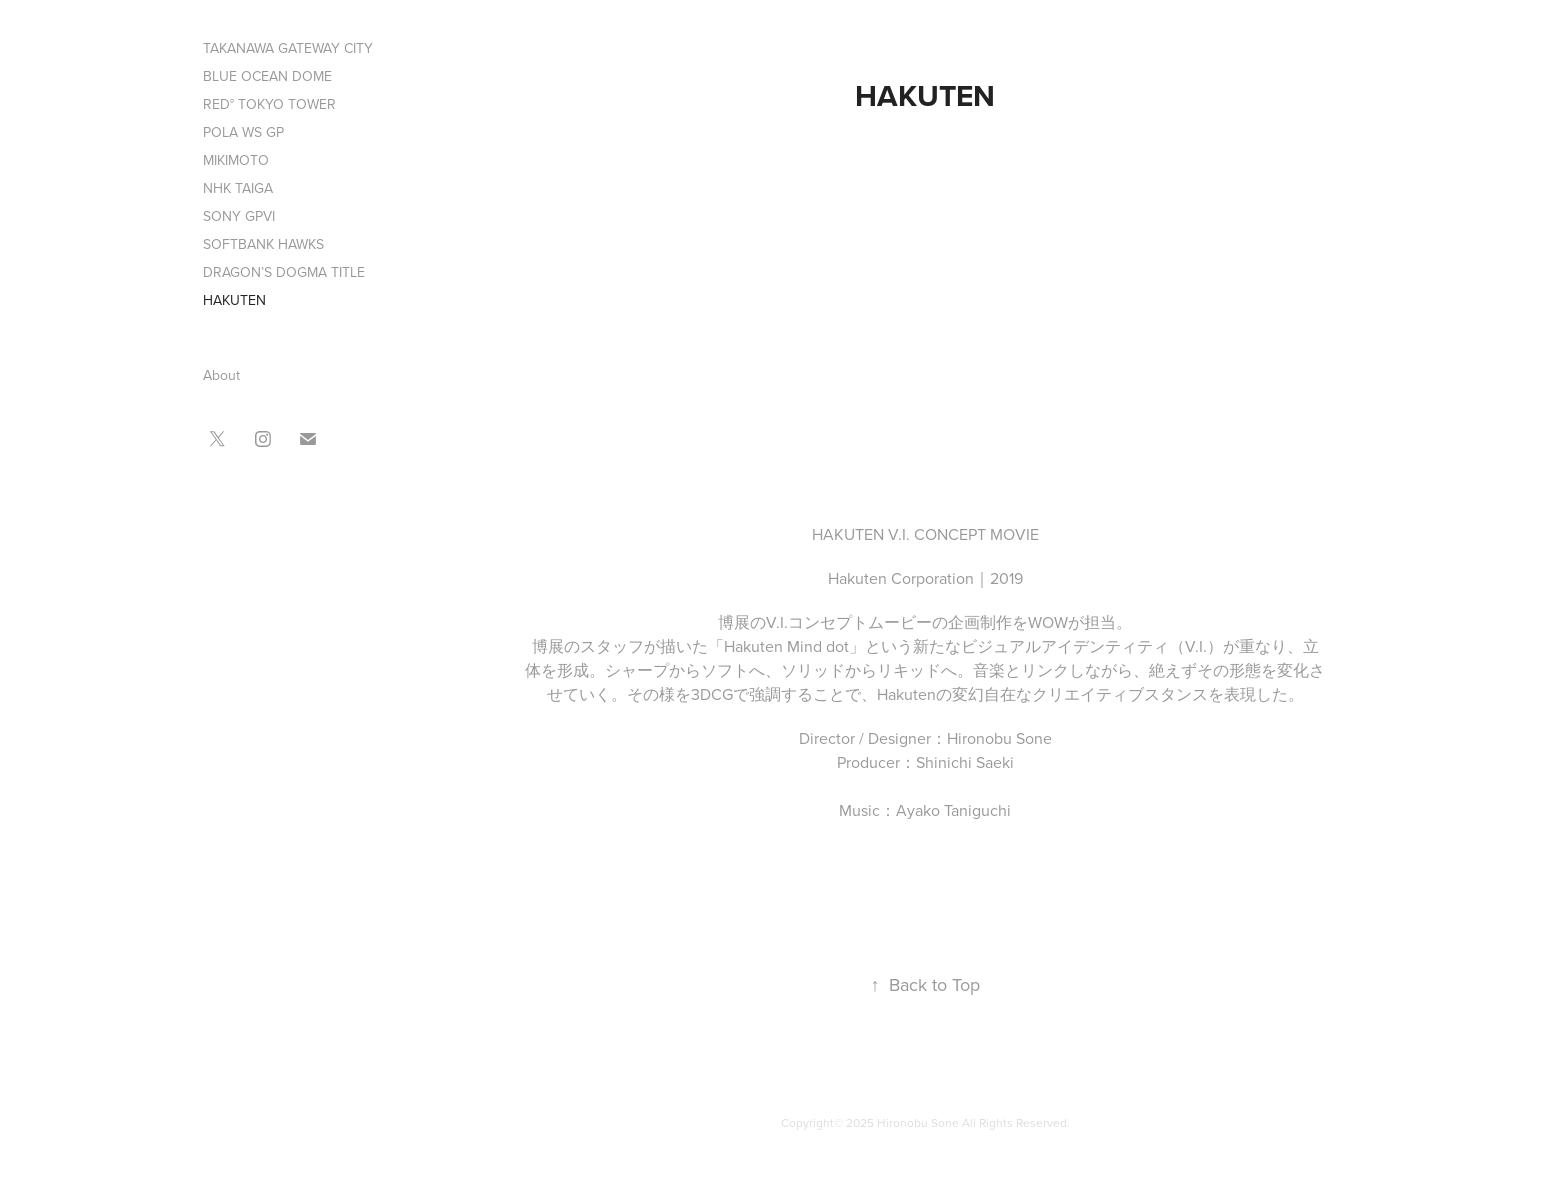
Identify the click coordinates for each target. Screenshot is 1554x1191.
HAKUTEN (234, 300)
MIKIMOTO (236, 160)
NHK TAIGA (238, 188)
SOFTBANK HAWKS (263, 244)
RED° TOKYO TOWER (269, 104)
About (221, 375)
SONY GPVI (239, 216)
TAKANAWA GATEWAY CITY (288, 48)
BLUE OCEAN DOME (267, 76)
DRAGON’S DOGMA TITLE (284, 272)
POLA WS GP (243, 132)
